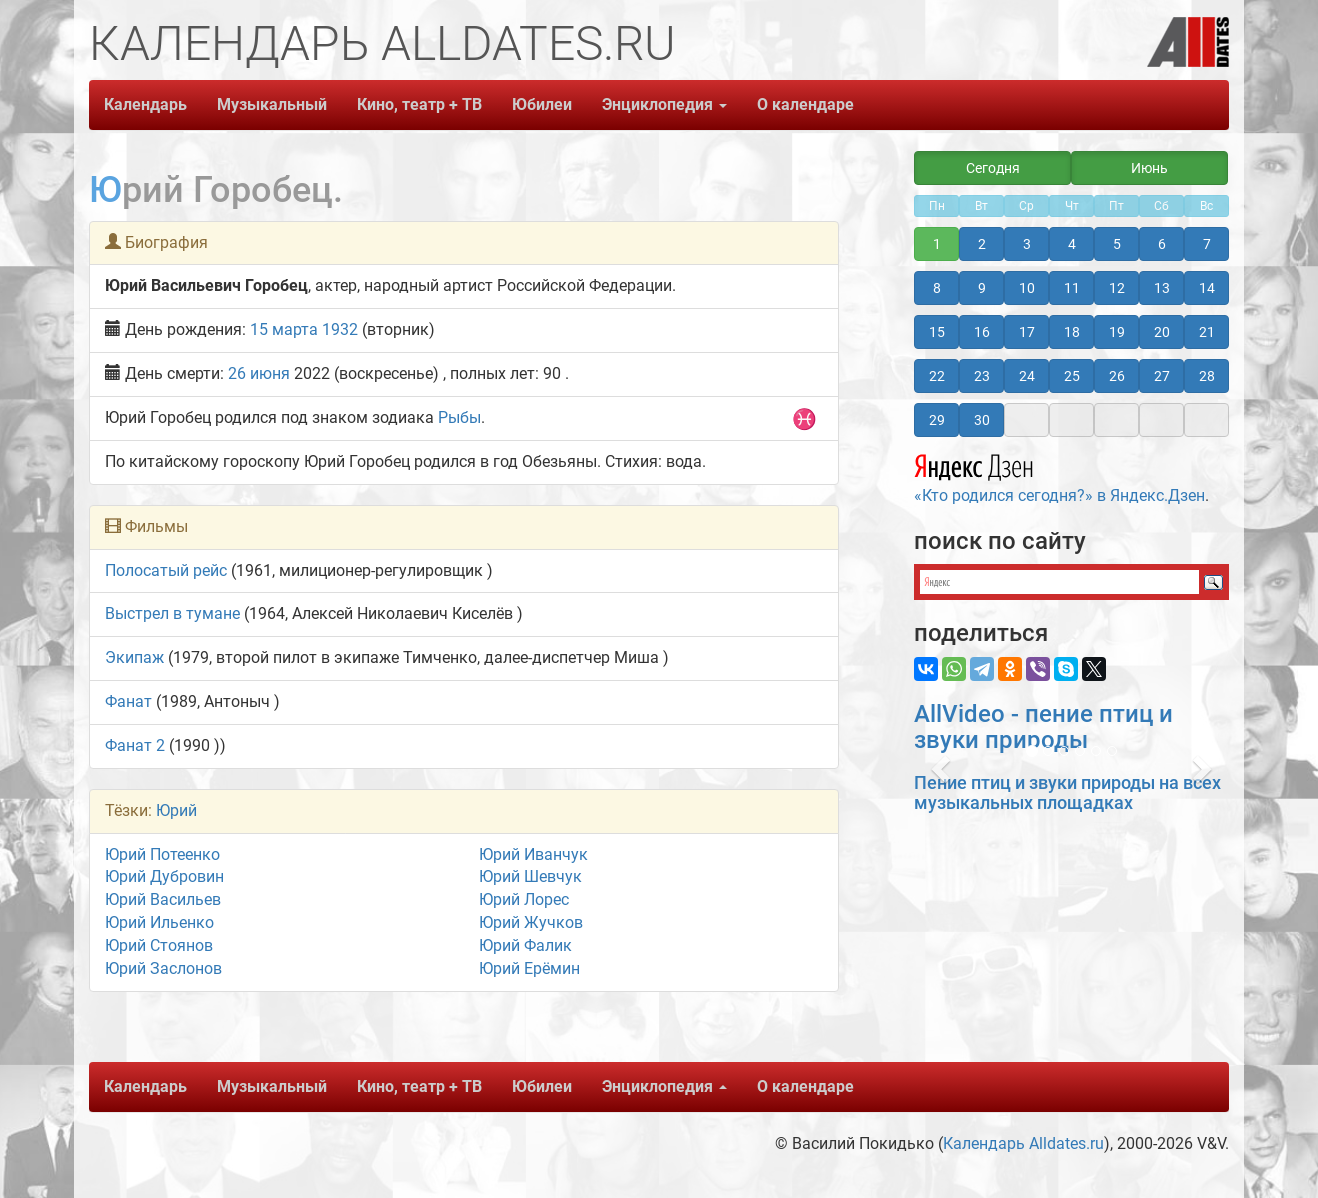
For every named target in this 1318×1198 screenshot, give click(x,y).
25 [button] (1072, 376)
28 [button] (1207, 376)
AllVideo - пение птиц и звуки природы (1043, 727)
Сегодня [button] (993, 168)
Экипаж (134, 657)
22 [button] (937, 376)
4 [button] (1072, 244)
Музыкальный (272, 104)
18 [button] (1072, 332)
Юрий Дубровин (164, 876)
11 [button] (1072, 288)
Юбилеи (542, 104)
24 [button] (1027, 376)
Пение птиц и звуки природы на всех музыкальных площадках (1067, 792)
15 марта (284, 329)
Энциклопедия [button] (664, 104)
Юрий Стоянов (159, 945)
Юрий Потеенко (162, 854)
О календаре (805, 104)
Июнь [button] (1149, 168)
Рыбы (459, 417)
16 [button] (982, 332)
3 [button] (1027, 244)
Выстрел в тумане (172, 613)
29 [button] (937, 420)
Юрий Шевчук (530, 876)
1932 (340, 329)
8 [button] (937, 288)
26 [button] (1117, 376)
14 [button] (1207, 288)
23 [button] (982, 376)
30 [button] (982, 420)
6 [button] (1162, 244)
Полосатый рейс (166, 570)
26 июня (259, 373)
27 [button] (1162, 376)
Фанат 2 (135, 745)
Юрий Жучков (531, 922)
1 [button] (937, 244)
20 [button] (1162, 332)
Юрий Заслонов (163, 968)
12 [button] (1117, 288)
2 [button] (982, 244)
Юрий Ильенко (159, 922)
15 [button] (937, 332)
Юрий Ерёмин (529, 968)
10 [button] (1027, 288)
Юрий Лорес (524, 899)
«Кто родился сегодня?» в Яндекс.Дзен (1059, 476)
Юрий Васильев (163, 899)
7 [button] (1207, 244)
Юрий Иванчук (533, 854)
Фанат (128, 701)
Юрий (176, 810)
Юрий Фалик (525, 945)
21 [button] (1207, 332)
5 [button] (1117, 244)
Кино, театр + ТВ (419, 104)
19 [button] (1117, 332)
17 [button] (1027, 332)
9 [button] (982, 288)
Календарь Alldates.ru (1023, 1143)
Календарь (145, 104)
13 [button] (1162, 288)
